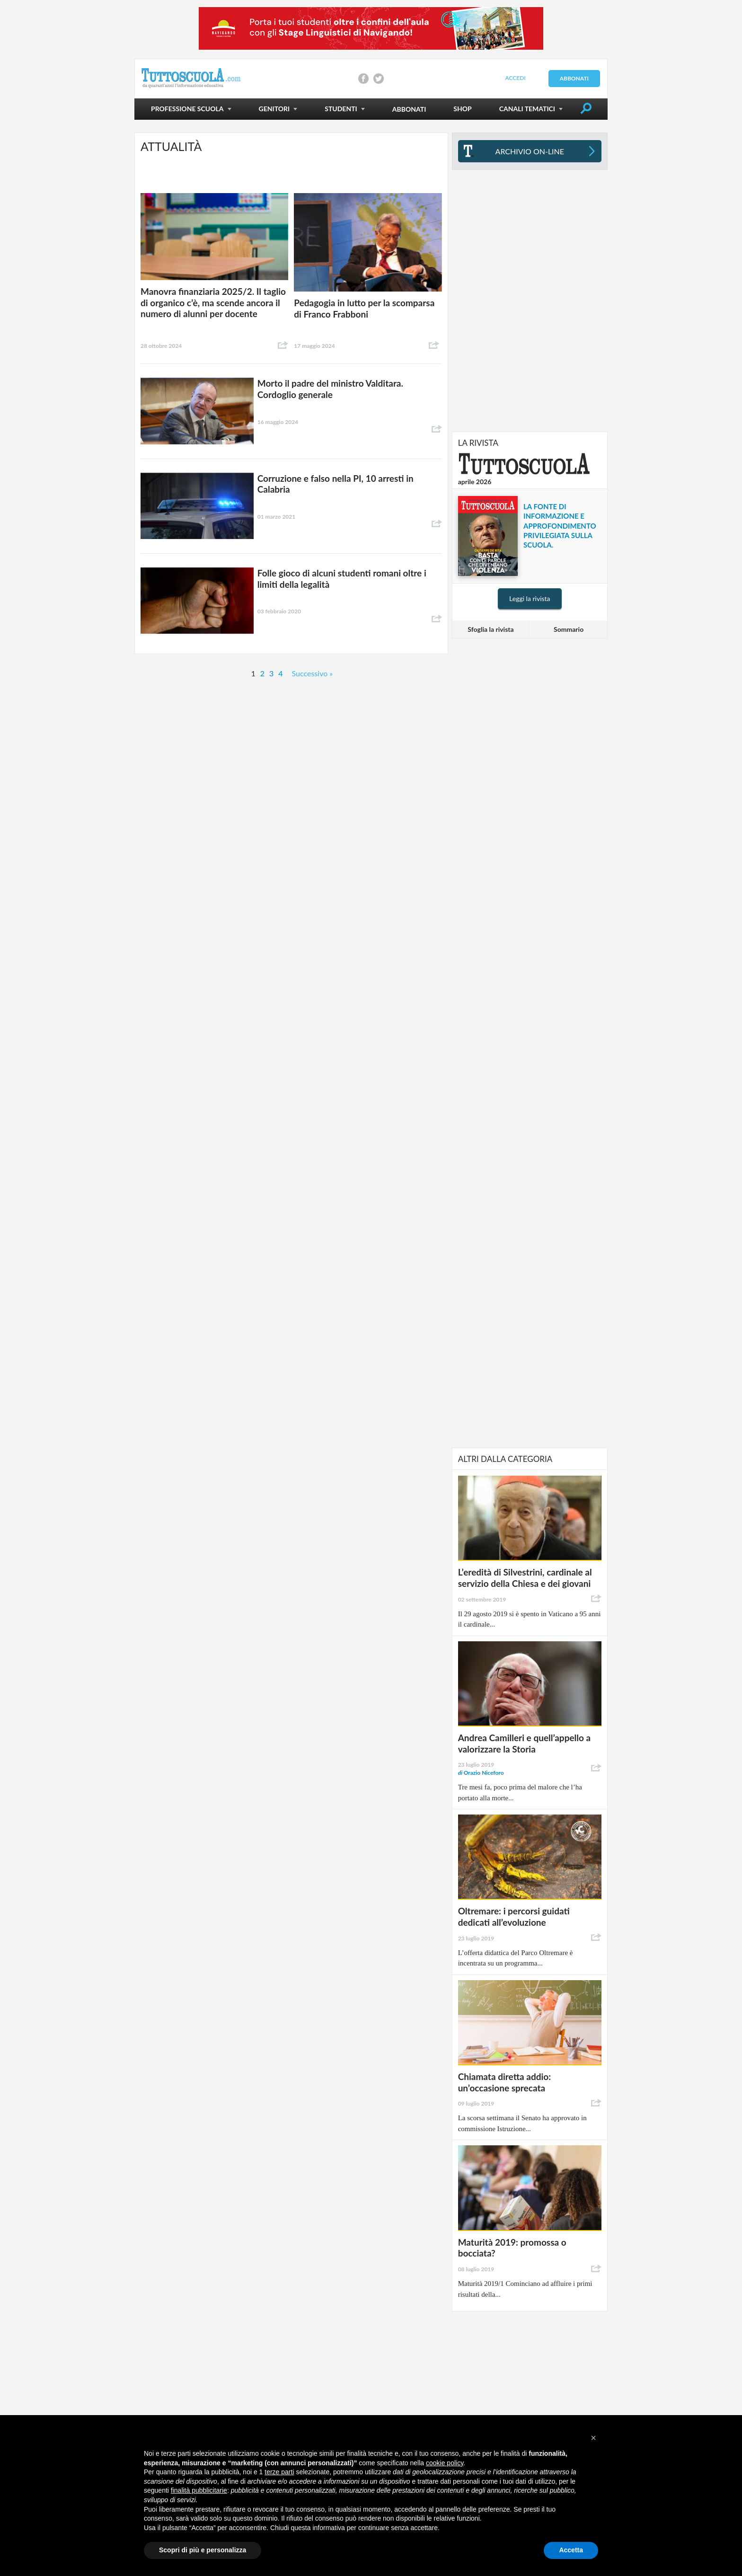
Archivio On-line (529, 151)
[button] (593, 2437)
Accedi (515, 77)
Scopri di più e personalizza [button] (202, 2550)
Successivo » (312, 673)
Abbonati (574, 78)
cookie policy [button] (444, 2463)
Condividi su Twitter (378, 78)
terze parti (279, 2472)
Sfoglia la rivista (490, 629)
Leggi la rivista (529, 598)
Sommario (568, 629)
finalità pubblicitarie (199, 2490)
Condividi (283, 345)
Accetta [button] (571, 2550)
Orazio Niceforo (481, 1772)
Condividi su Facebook (363, 78)
